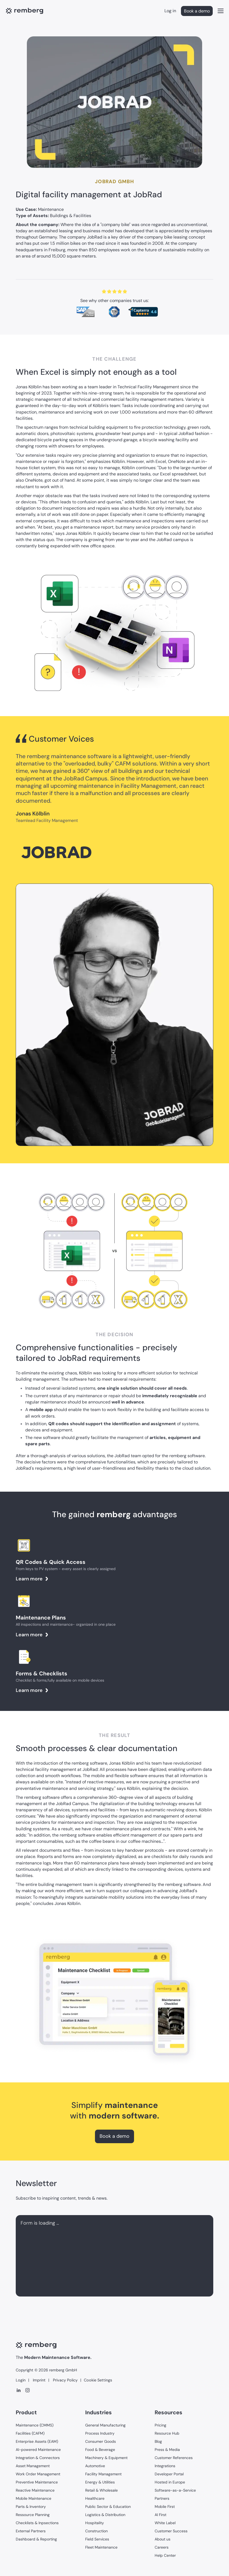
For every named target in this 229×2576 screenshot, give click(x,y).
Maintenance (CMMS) (34, 2425)
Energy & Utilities (100, 2482)
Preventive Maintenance (37, 2482)
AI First (160, 2514)
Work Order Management (38, 2474)
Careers (161, 2547)
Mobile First (165, 2506)
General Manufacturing (105, 2425)
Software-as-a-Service (175, 2490)
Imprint (39, 2380)
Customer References (174, 2457)
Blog (158, 2441)
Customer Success (171, 2531)
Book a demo (197, 11)
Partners (162, 2498)
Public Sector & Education (108, 2506)
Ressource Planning (33, 2514)
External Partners (31, 2531)
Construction (96, 2531)
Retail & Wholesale (101, 2490)
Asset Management (33, 2465)
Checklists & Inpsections (37, 2522)
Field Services (97, 2539)
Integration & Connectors (38, 2457)
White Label (165, 2522)
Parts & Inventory (31, 2506)
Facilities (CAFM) (30, 2433)
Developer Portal (169, 2474)
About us (162, 2539)
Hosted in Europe (170, 2482)
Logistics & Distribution (105, 2514)
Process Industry (99, 2433)
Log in (170, 11)
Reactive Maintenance (35, 2490)
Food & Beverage (100, 2449)
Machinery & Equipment (106, 2457)
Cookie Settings (98, 2380)
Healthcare (94, 2498)
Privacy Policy (65, 2380)
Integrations (165, 2465)
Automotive (95, 2465)
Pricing (160, 2425)
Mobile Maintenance (33, 2498)
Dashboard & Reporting (36, 2539)
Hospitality (94, 2522)
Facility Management (103, 2474)
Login (21, 2380)
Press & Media (167, 2449)
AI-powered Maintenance (38, 2449)
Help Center (165, 2555)
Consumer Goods (100, 2441)
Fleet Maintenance (101, 2547)
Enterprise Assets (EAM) (37, 2441)
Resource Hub (167, 2433)
